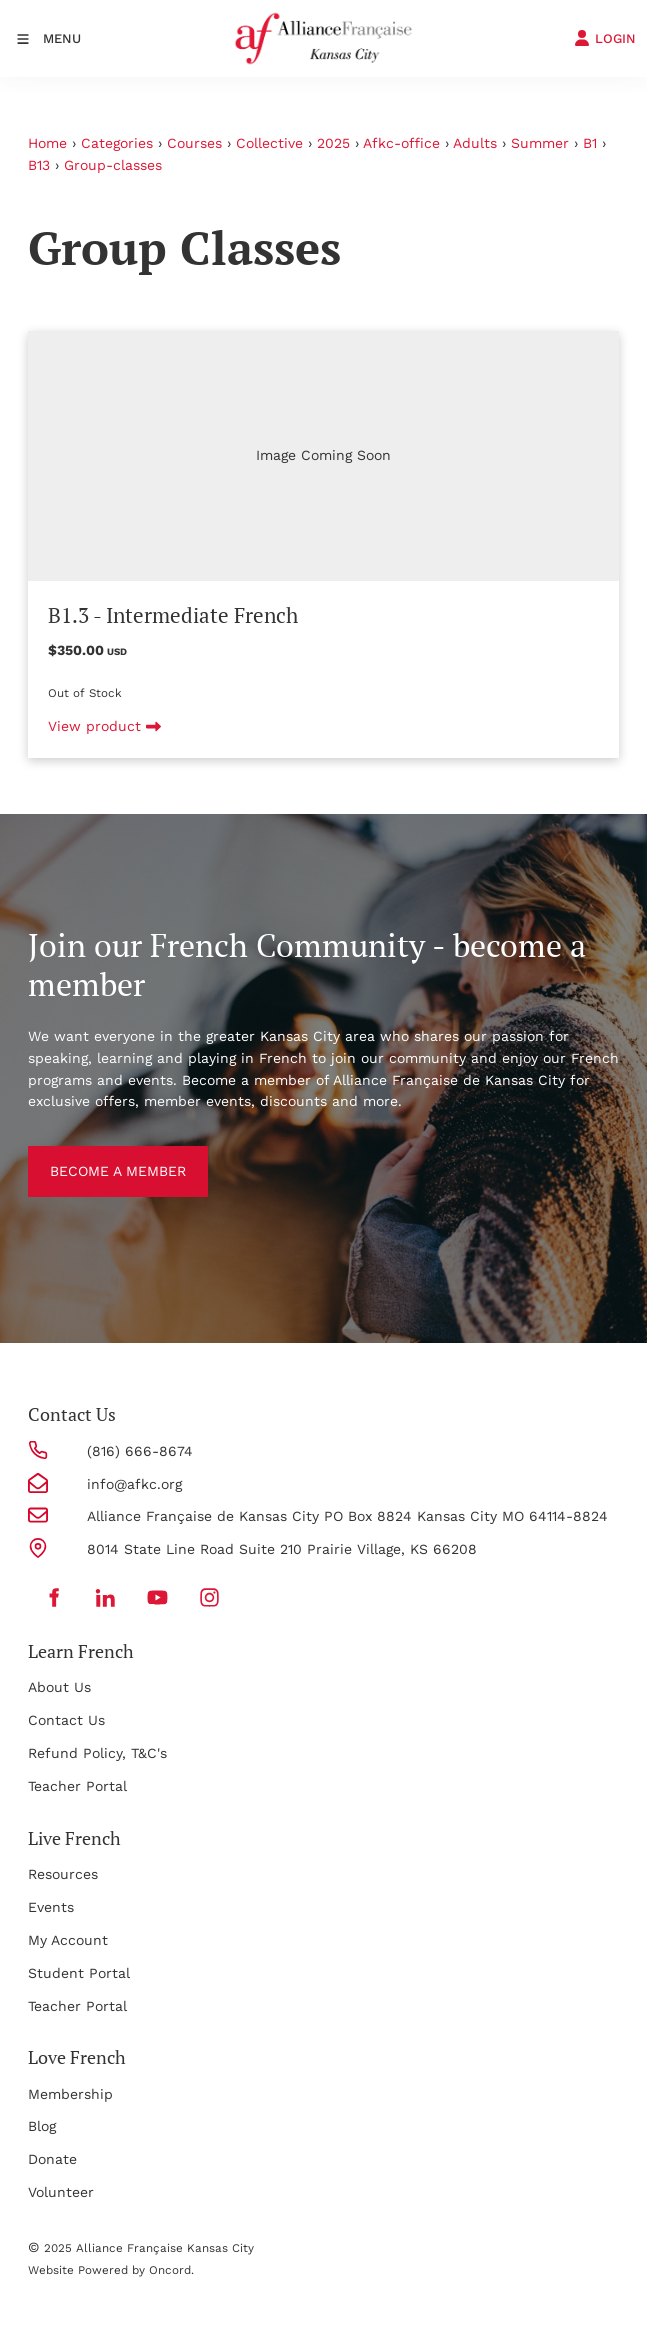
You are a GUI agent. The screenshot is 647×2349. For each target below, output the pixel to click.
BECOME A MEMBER (96, 1156)
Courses (194, 143)
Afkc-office (401, 143)
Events (51, 1907)
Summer (540, 143)
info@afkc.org (134, 1484)
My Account (68, 1940)
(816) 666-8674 (140, 1451)
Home (47, 143)
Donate (52, 2159)
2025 (333, 143)
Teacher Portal (77, 1786)
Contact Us (66, 1720)
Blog (42, 2126)
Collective (269, 143)
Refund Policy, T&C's (97, 1753)
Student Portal (79, 1973)
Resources (63, 1874)
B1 (590, 143)
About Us (59, 1687)
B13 (39, 165)
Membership (70, 2094)
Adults (475, 143)
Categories (117, 143)
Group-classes (113, 165)
